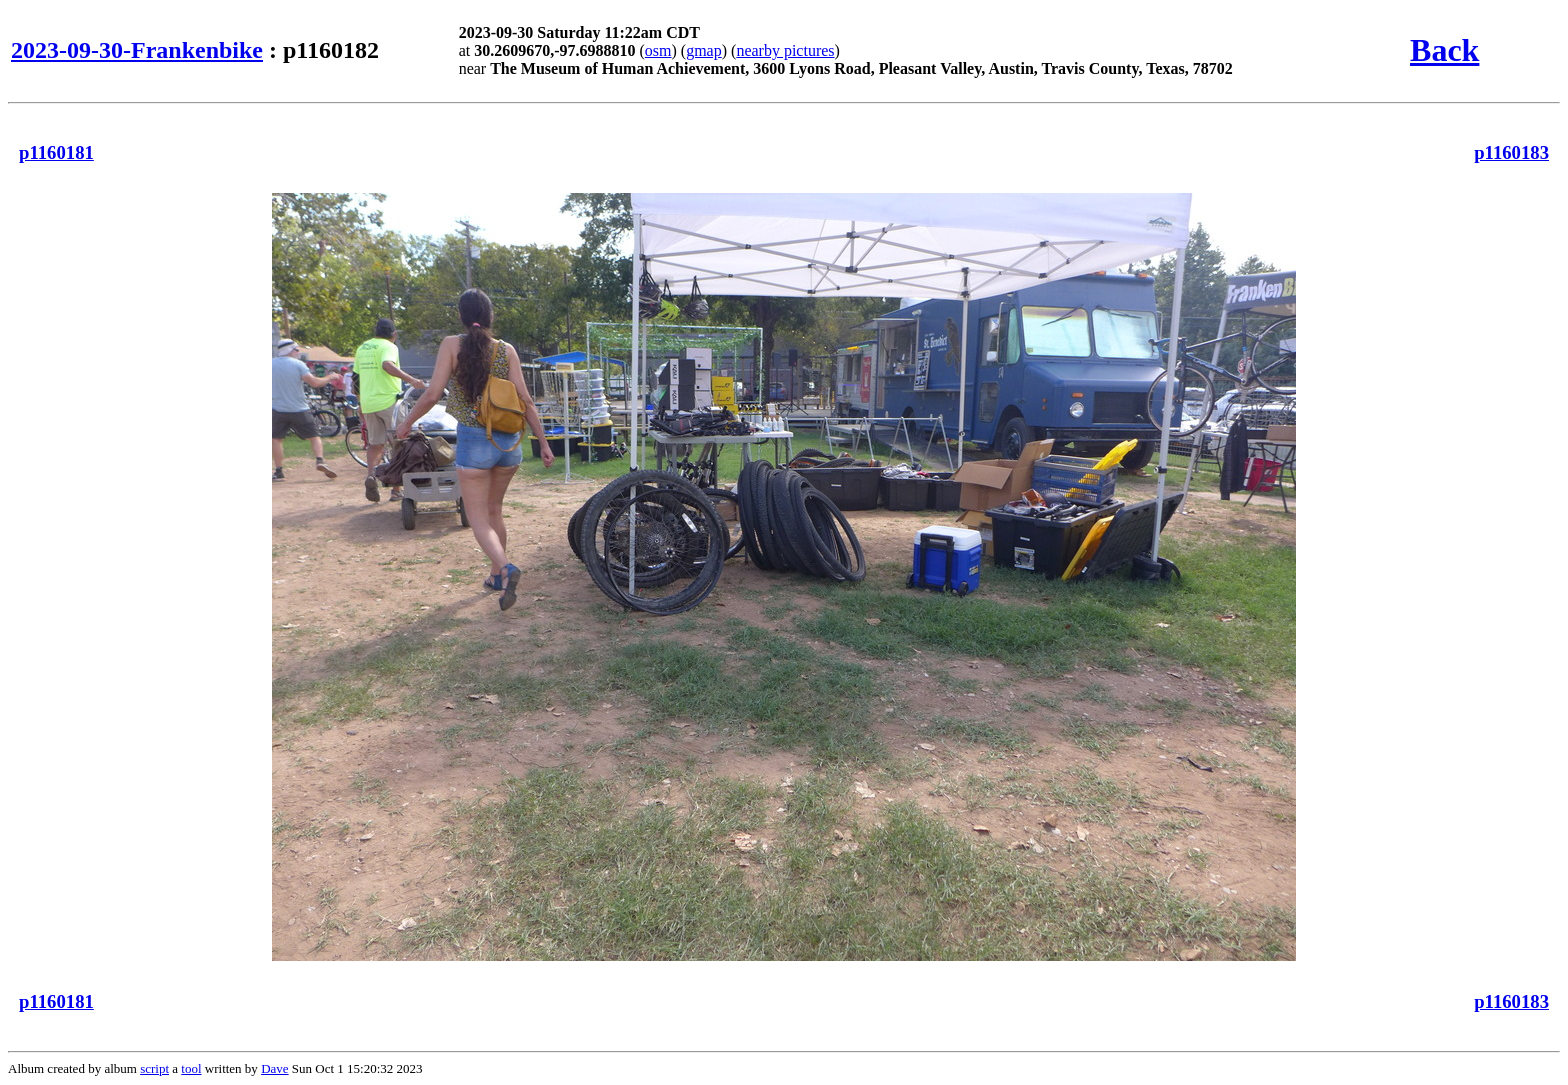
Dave (274, 1068)
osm (658, 50)
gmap (704, 50)
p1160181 (56, 152)
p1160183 (1511, 152)
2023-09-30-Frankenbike (137, 50)
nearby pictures (785, 50)
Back (1444, 50)
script (154, 1068)
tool (191, 1068)
